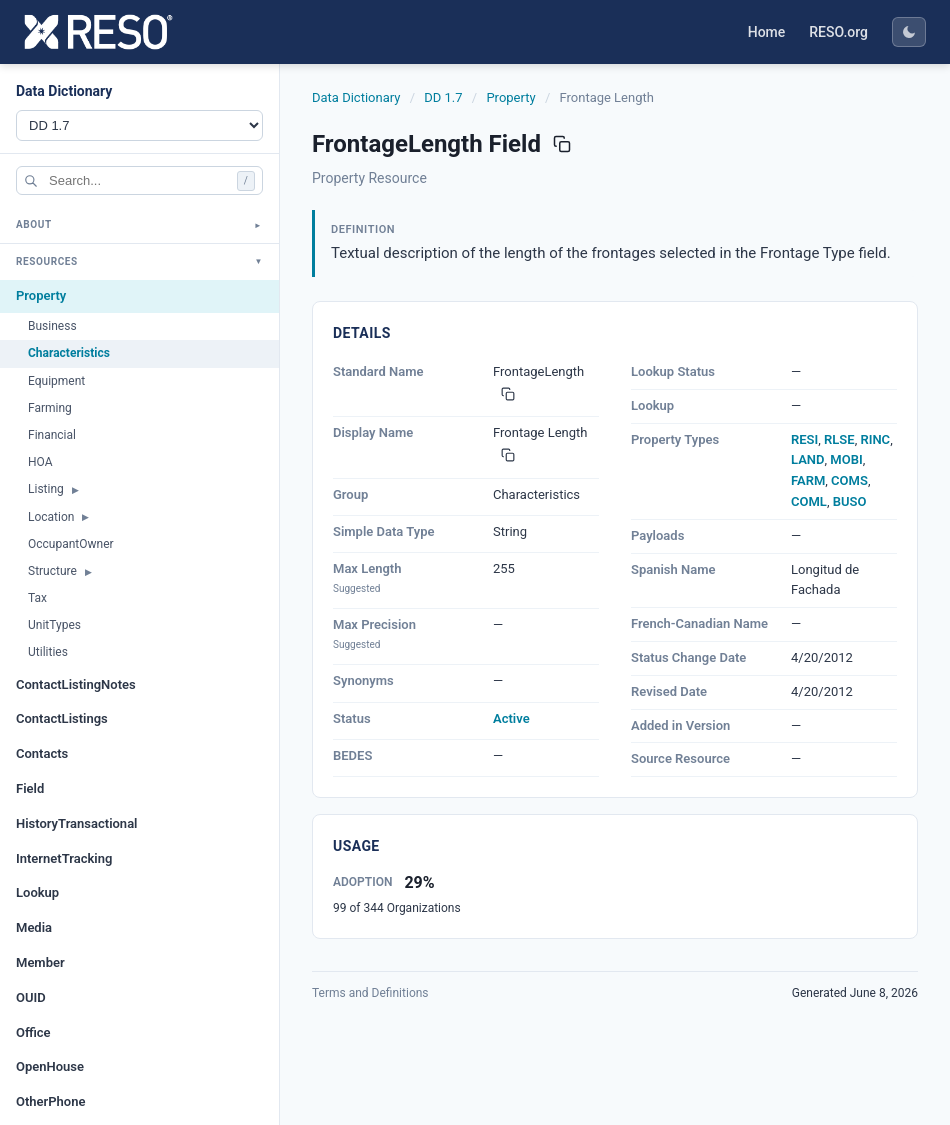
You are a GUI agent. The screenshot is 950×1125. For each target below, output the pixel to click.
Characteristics (69, 353)
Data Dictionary (356, 97)
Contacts (42, 753)
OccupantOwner (71, 544)
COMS (849, 480)
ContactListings (62, 718)
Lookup (37, 892)
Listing (46, 489)
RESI (804, 439)
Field (30, 788)
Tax (37, 598)
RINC (875, 439)
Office (33, 1032)
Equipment (56, 381)
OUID (31, 997)
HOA (40, 462)
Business (52, 326)
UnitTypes (54, 625)
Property (41, 295)
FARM (808, 480)
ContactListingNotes (76, 684)
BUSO (850, 501)
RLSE (839, 439)
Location (51, 517)
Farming (50, 408)
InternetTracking (64, 858)
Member (40, 962)
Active (511, 718)
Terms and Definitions (370, 993)
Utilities (48, 652)
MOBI (846, 459)
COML (809, 501)
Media (34, 927)
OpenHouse (50, 1066)
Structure (52, 571)
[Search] (139, 180)
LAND (808, 459)
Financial (52, 435)
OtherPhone (50, 1101)
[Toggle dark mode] (909, 32)
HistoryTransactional (77, 823)
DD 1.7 (443, 97)
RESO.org (838, 32)
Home (767, 32)
